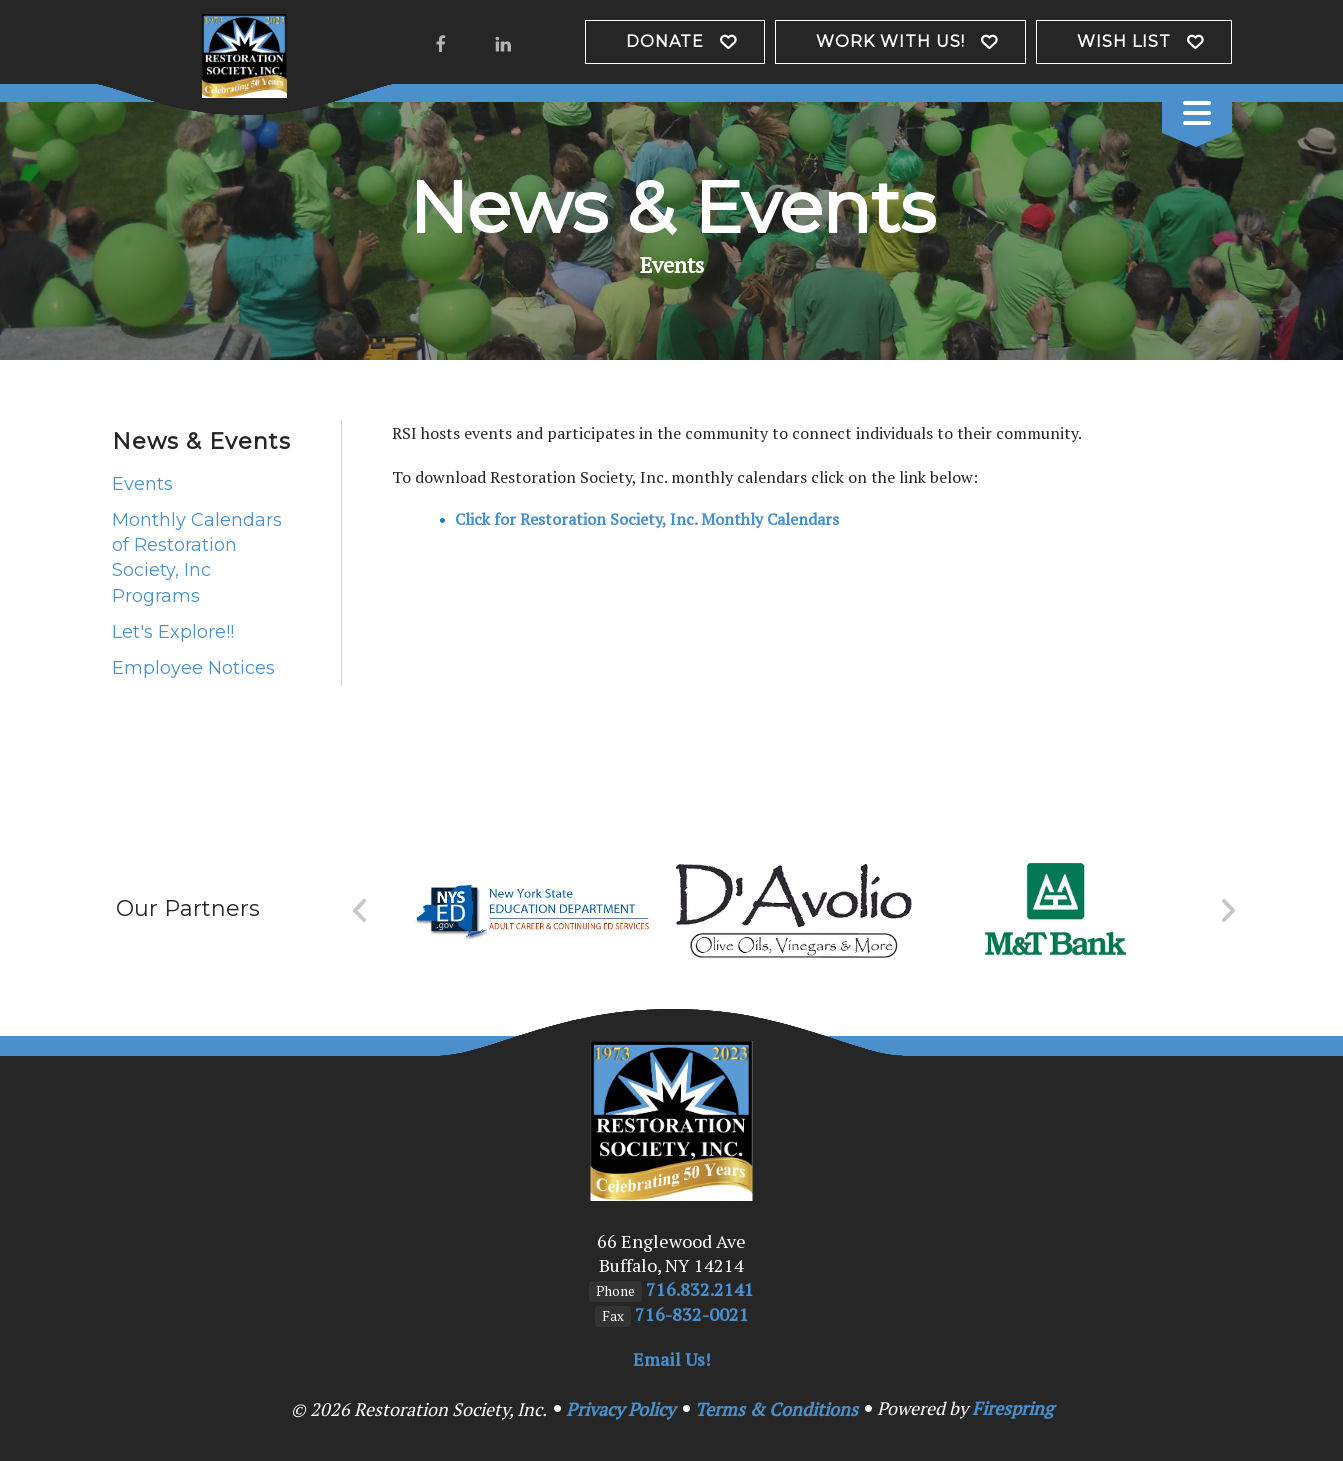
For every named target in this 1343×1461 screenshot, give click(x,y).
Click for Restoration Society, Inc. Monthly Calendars (647, 519)
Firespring (1012, 1408)
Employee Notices (193, 668)
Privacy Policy (620, 1409)
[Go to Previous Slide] (360, 911)
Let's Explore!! (173, 632)
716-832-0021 (692, 1314)
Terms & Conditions (776, 1409)
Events (142, 484)
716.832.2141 (700, 1289)
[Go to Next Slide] (1227, 911)
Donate (665, 41)
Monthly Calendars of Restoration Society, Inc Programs (197, 558)
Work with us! (890, 41)
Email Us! (671, 1359)
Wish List (1124, 41)
